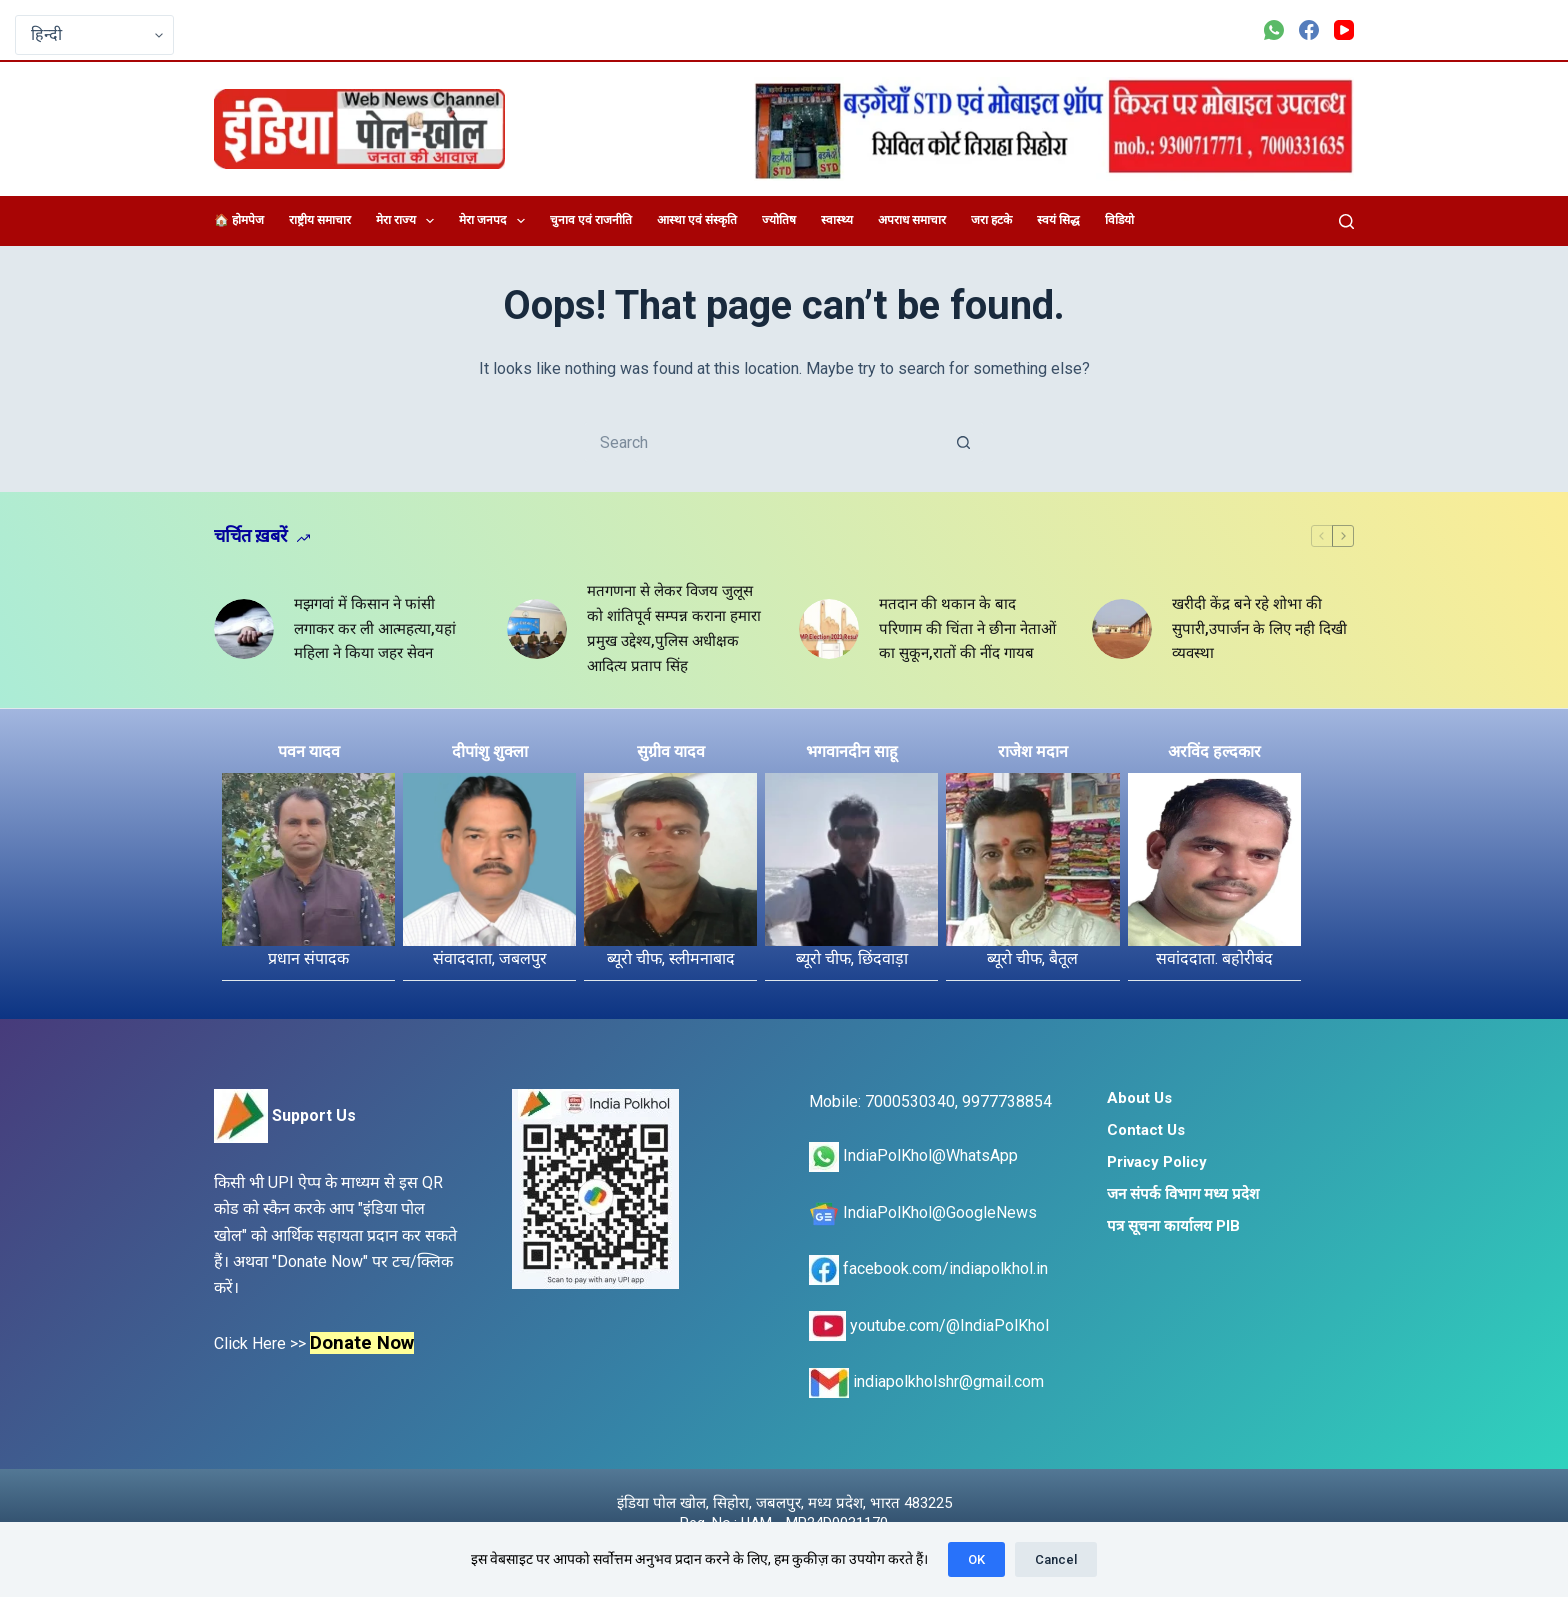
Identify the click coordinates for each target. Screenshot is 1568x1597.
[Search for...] (764, 442)
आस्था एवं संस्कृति (697, 220)
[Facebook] (1309, 30)
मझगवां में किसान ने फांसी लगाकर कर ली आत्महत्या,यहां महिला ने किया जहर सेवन (375, 629)
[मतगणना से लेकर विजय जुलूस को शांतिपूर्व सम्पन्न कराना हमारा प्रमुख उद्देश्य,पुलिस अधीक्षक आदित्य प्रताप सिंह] (537, 629)
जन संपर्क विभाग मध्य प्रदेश (1183, 1194)
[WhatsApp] (1274, 30)
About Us (1139, 1098)
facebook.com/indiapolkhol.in (928, 1268)
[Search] (1346, 221)
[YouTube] (1344, 30)
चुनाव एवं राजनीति (591, 220)
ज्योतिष (779, 220)
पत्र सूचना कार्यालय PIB (1173, 1226)
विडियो (1119, 220)
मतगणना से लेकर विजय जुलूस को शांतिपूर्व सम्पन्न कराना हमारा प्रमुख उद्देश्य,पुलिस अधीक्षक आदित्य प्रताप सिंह (674, 628)
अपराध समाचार (912, 220)
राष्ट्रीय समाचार (320, 220)
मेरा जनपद (495, 221)
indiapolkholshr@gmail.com (926, 1381)
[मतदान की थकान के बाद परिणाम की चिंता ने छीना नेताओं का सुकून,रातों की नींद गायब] (829, 629)
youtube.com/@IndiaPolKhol (929, 1325)
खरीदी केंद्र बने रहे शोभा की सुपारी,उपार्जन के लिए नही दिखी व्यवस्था (1259, 629)
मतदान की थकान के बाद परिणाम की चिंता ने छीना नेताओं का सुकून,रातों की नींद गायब (967, 629)
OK (976, 1559)
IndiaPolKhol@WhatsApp (913, 1155)
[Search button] (964, 442)
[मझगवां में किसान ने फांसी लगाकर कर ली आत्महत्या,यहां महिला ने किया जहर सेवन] (244, 629)
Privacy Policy (1157, 1162)
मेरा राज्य (409, 221)
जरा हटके (991, 220)
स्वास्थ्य (837, 220)
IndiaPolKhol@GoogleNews (923, 1212)
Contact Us (1146, 1130)
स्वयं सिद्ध (1058, 220)
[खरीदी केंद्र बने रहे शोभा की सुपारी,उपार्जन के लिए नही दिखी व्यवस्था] (1122, 629)
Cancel (1056, 1559)
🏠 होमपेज (239, 220)
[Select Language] (94, 35)
